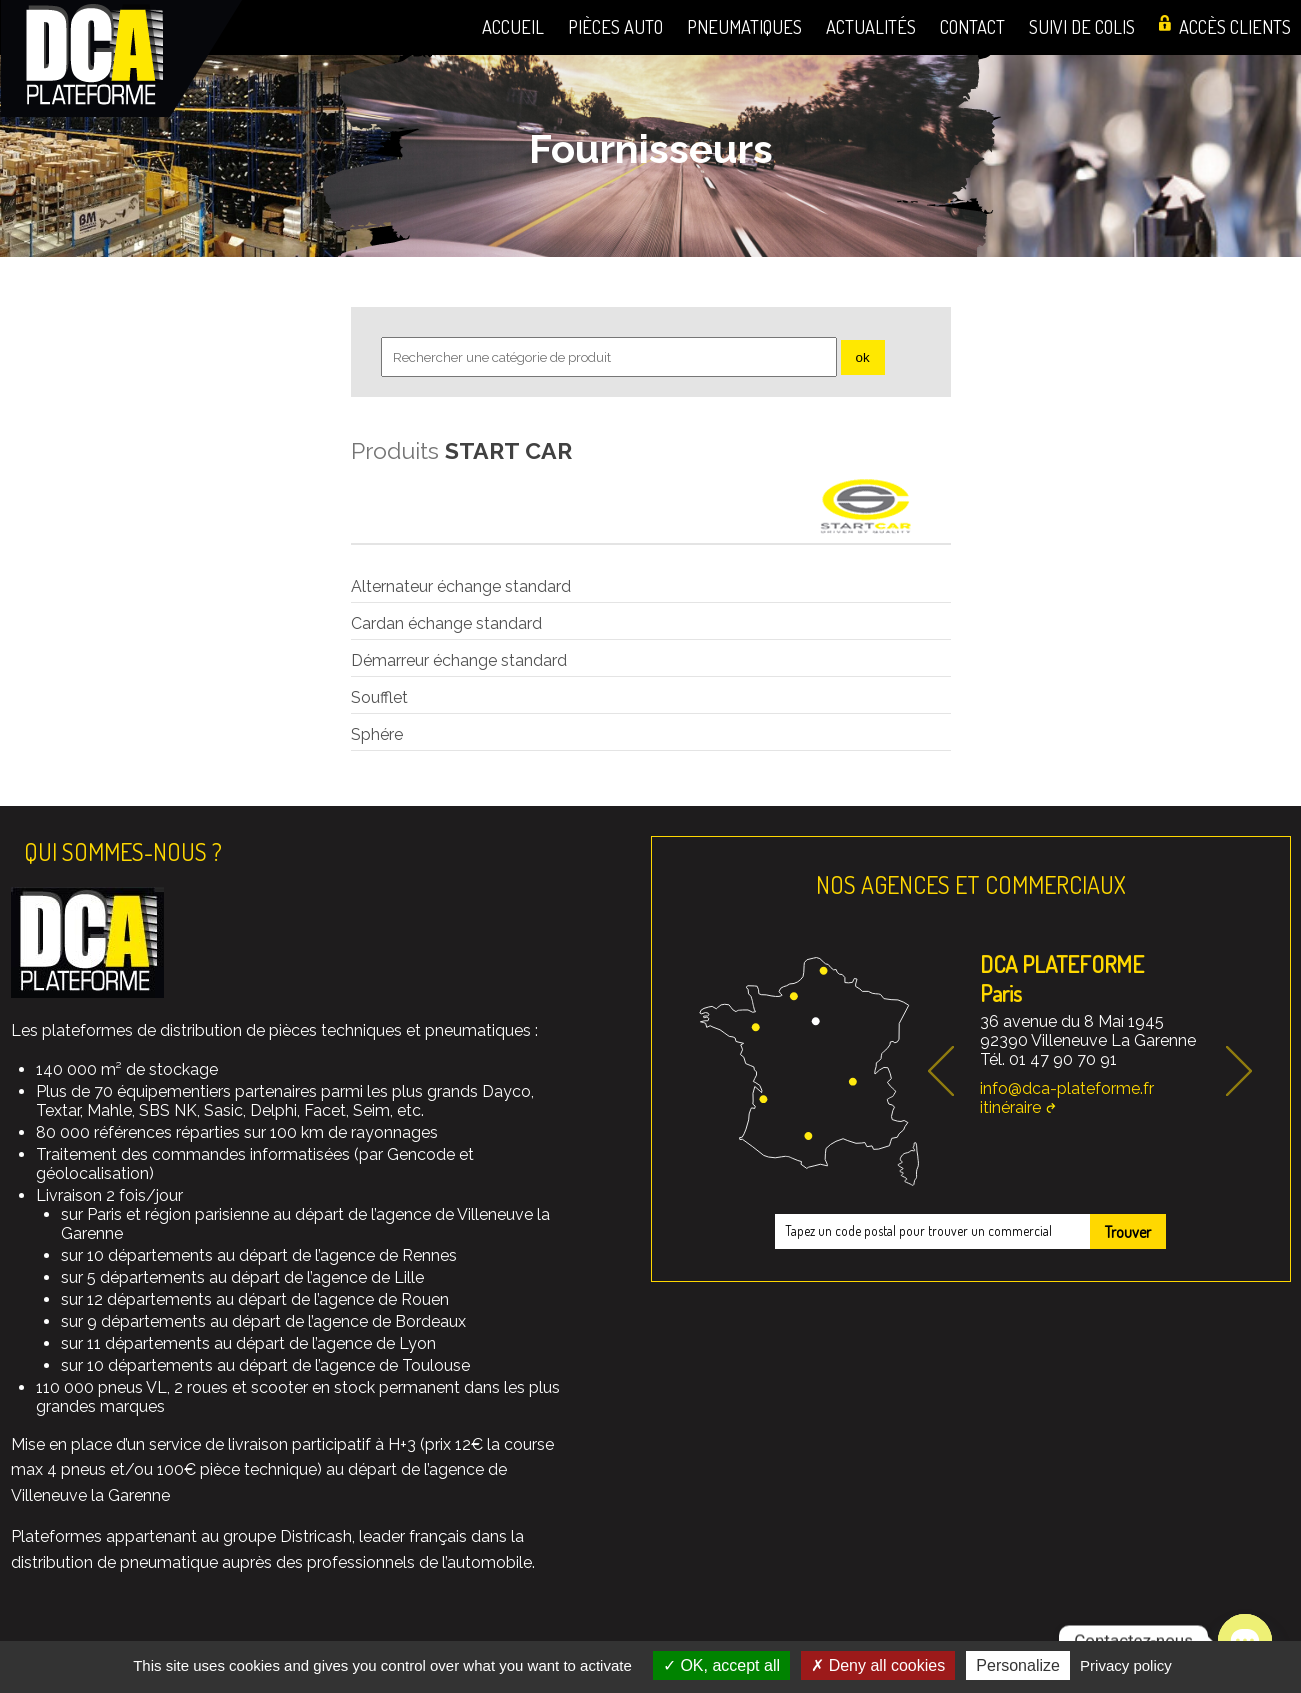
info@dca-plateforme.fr (1067, 1088)
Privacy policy (1126, 1665)
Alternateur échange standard (461, 586)
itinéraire (1010, 1107)
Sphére (377, 734)
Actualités (871, 26)
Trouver (1128, 1232)
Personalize (1018, 1665)
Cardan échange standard (446, 623)
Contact (972, 26)
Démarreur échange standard (459, 660)
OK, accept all (721, 1665)
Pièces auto (615, 26)
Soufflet (379, 697)
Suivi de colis (1082, 26)
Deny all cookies (878, 1665)
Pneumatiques (744, 26)
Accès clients (1235, 26)
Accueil (513, 26)
